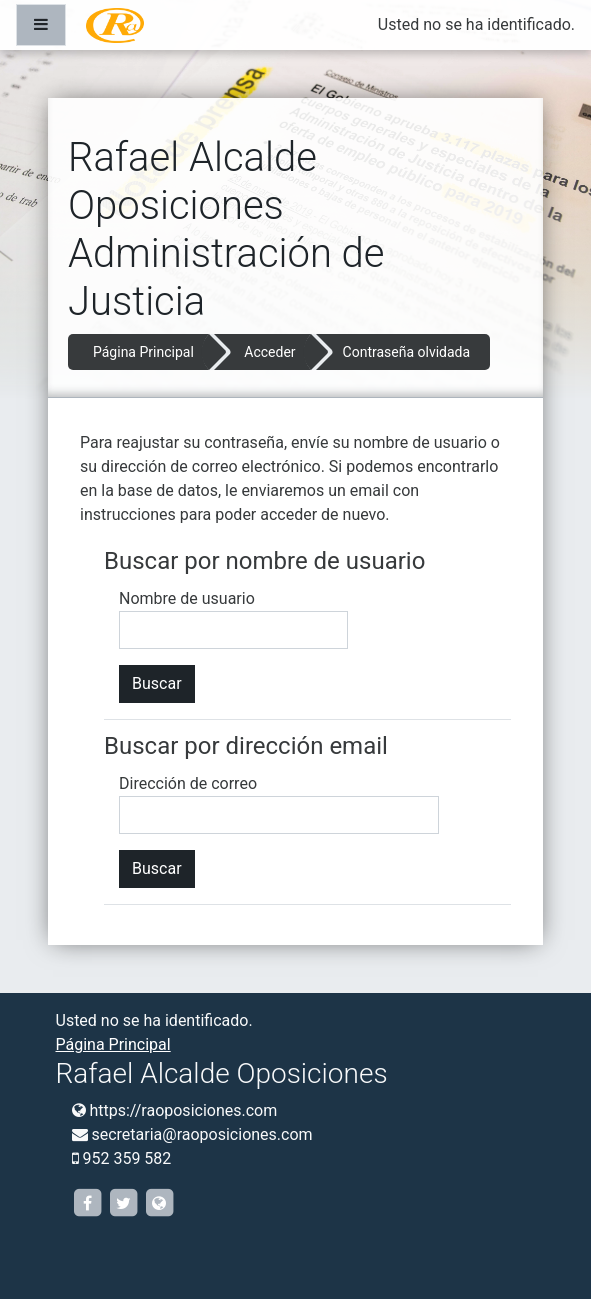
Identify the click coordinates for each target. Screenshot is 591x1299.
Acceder (269, 352)
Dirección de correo (188, 783)
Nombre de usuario (187, 598)
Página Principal (143, 352)
